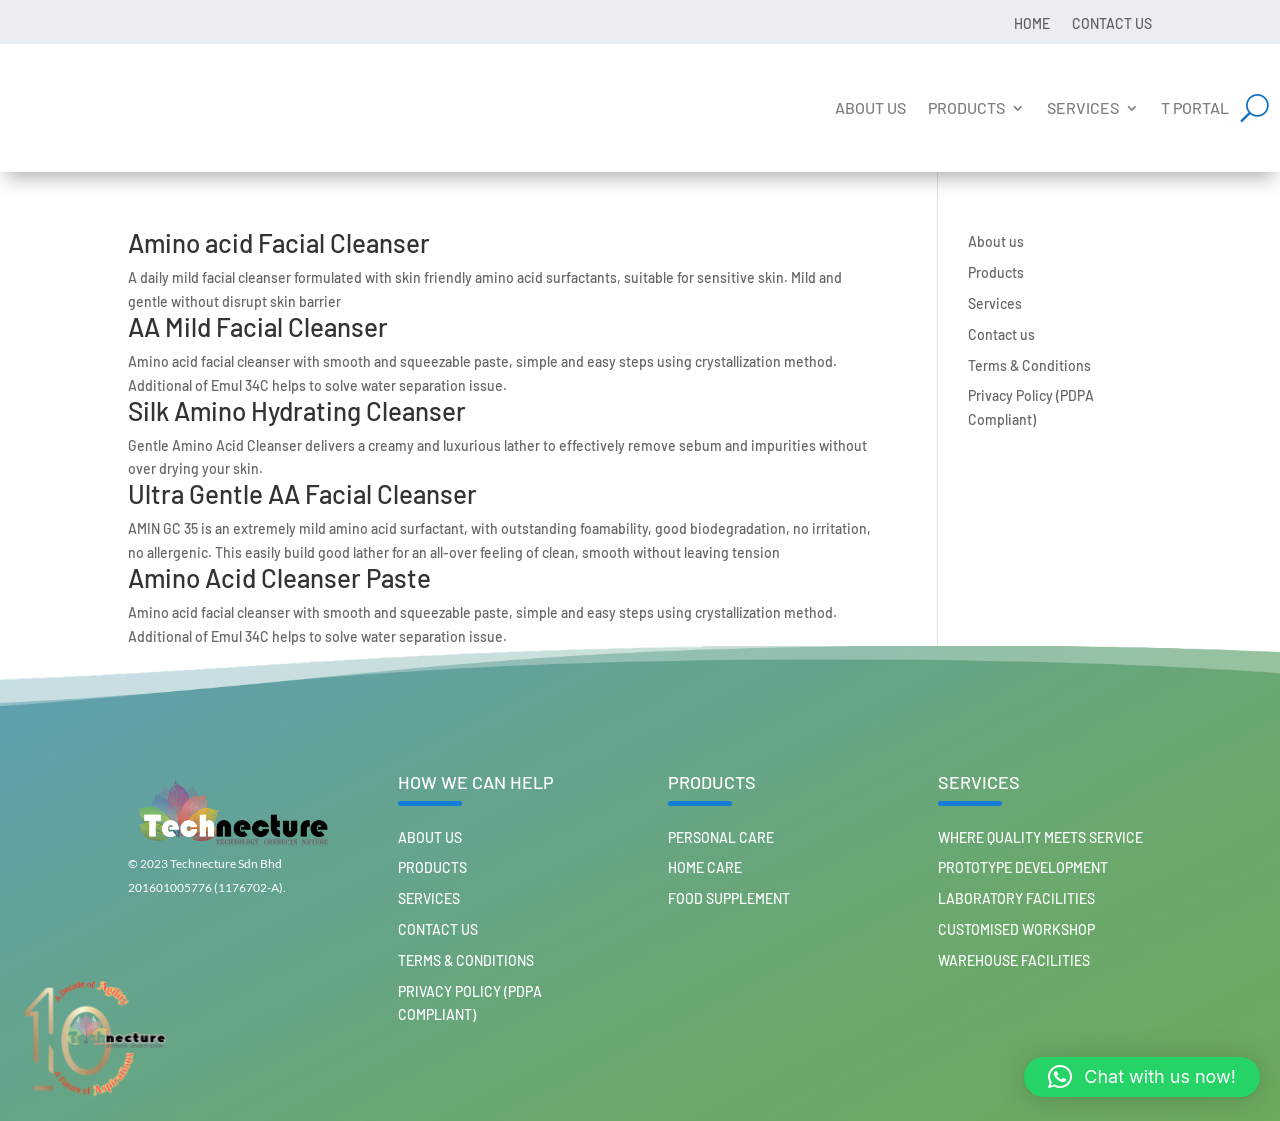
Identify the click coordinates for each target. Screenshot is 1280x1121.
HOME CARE (705, 867)
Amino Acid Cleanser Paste (279, 577)
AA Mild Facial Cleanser (258, 326)
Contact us (1112, 23)
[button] (1142, 1077)
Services (1083, 107)
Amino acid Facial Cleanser (279, 242)
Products (966, 107)
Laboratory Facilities (1016, 898)
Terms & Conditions (1029, 365)
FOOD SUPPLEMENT (729, 898)
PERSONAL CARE (721, 837)
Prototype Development (1023, 867)
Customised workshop (1016, 929)
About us (870, 107)
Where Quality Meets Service (1040, 837)
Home (1032, 23)
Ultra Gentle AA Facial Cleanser (302, 493)
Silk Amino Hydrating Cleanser (297, 410)
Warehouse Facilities (1014, 960)
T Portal (1195, 107)
